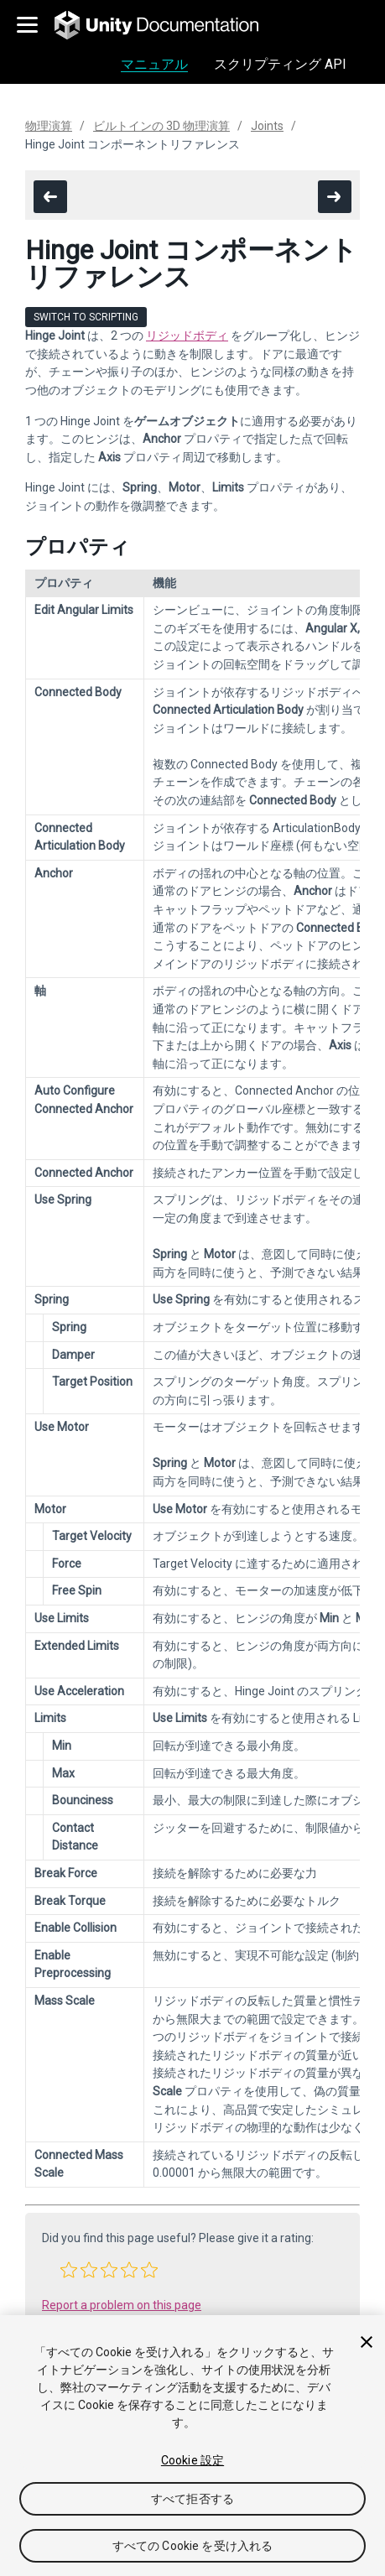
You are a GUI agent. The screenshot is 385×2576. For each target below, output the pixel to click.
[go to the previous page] (50, 196)
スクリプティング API (280, 64)
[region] (192, 2445)
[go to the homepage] (168, 25)
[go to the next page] (334, 196)
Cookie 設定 (192, 2460)
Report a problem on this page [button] (121, 2305)
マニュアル (154, 64)
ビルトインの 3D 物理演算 (161, 126)
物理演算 (48, 126)
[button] (69, 2270)
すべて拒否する (192, 2499)
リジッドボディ (187, 335)
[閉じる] (366, 2342)
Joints (267, 126)
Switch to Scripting (86, 317)
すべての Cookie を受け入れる (192, 2546)
